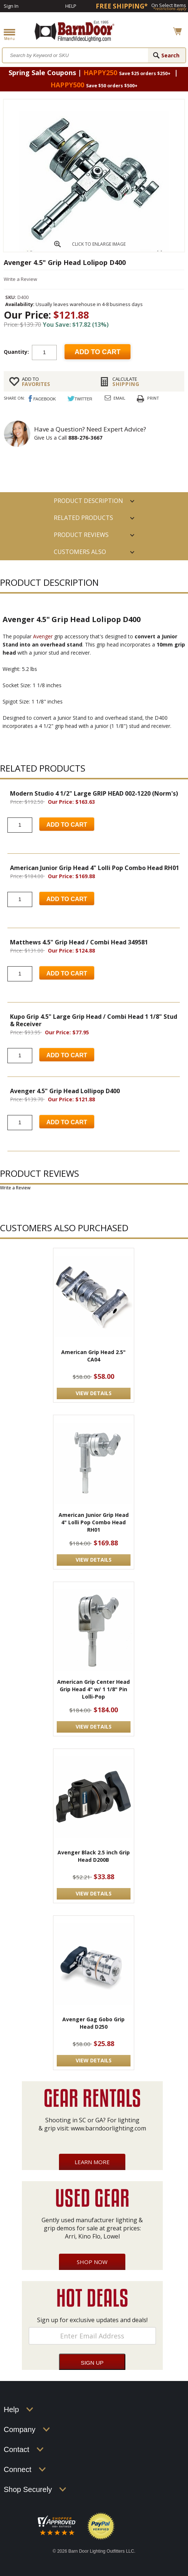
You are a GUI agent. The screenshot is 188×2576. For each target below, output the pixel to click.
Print (153, 398)
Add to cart (98, 352)
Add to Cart (66, 825)
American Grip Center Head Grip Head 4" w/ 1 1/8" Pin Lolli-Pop (93, 1689)
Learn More (92, 2162)
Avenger (43, 636)
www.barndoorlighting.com (108, 2128)
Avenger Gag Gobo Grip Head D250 (93, 2023)
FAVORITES (55, 381)
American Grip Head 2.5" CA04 (93, 1356)
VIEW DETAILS (94, 1393)
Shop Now (92, 2262)
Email (119, 398)
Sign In (11, 6)
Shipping (145, 381)
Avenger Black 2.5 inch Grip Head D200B (93, 1856)
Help (70, 6)
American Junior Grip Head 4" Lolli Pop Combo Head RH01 (94, 1522)
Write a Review (20, 279)
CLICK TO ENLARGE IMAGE (99, 244)
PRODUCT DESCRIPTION (88, 501)
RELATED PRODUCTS (83, 518)
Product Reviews (81, 535)
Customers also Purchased (80, 554)
